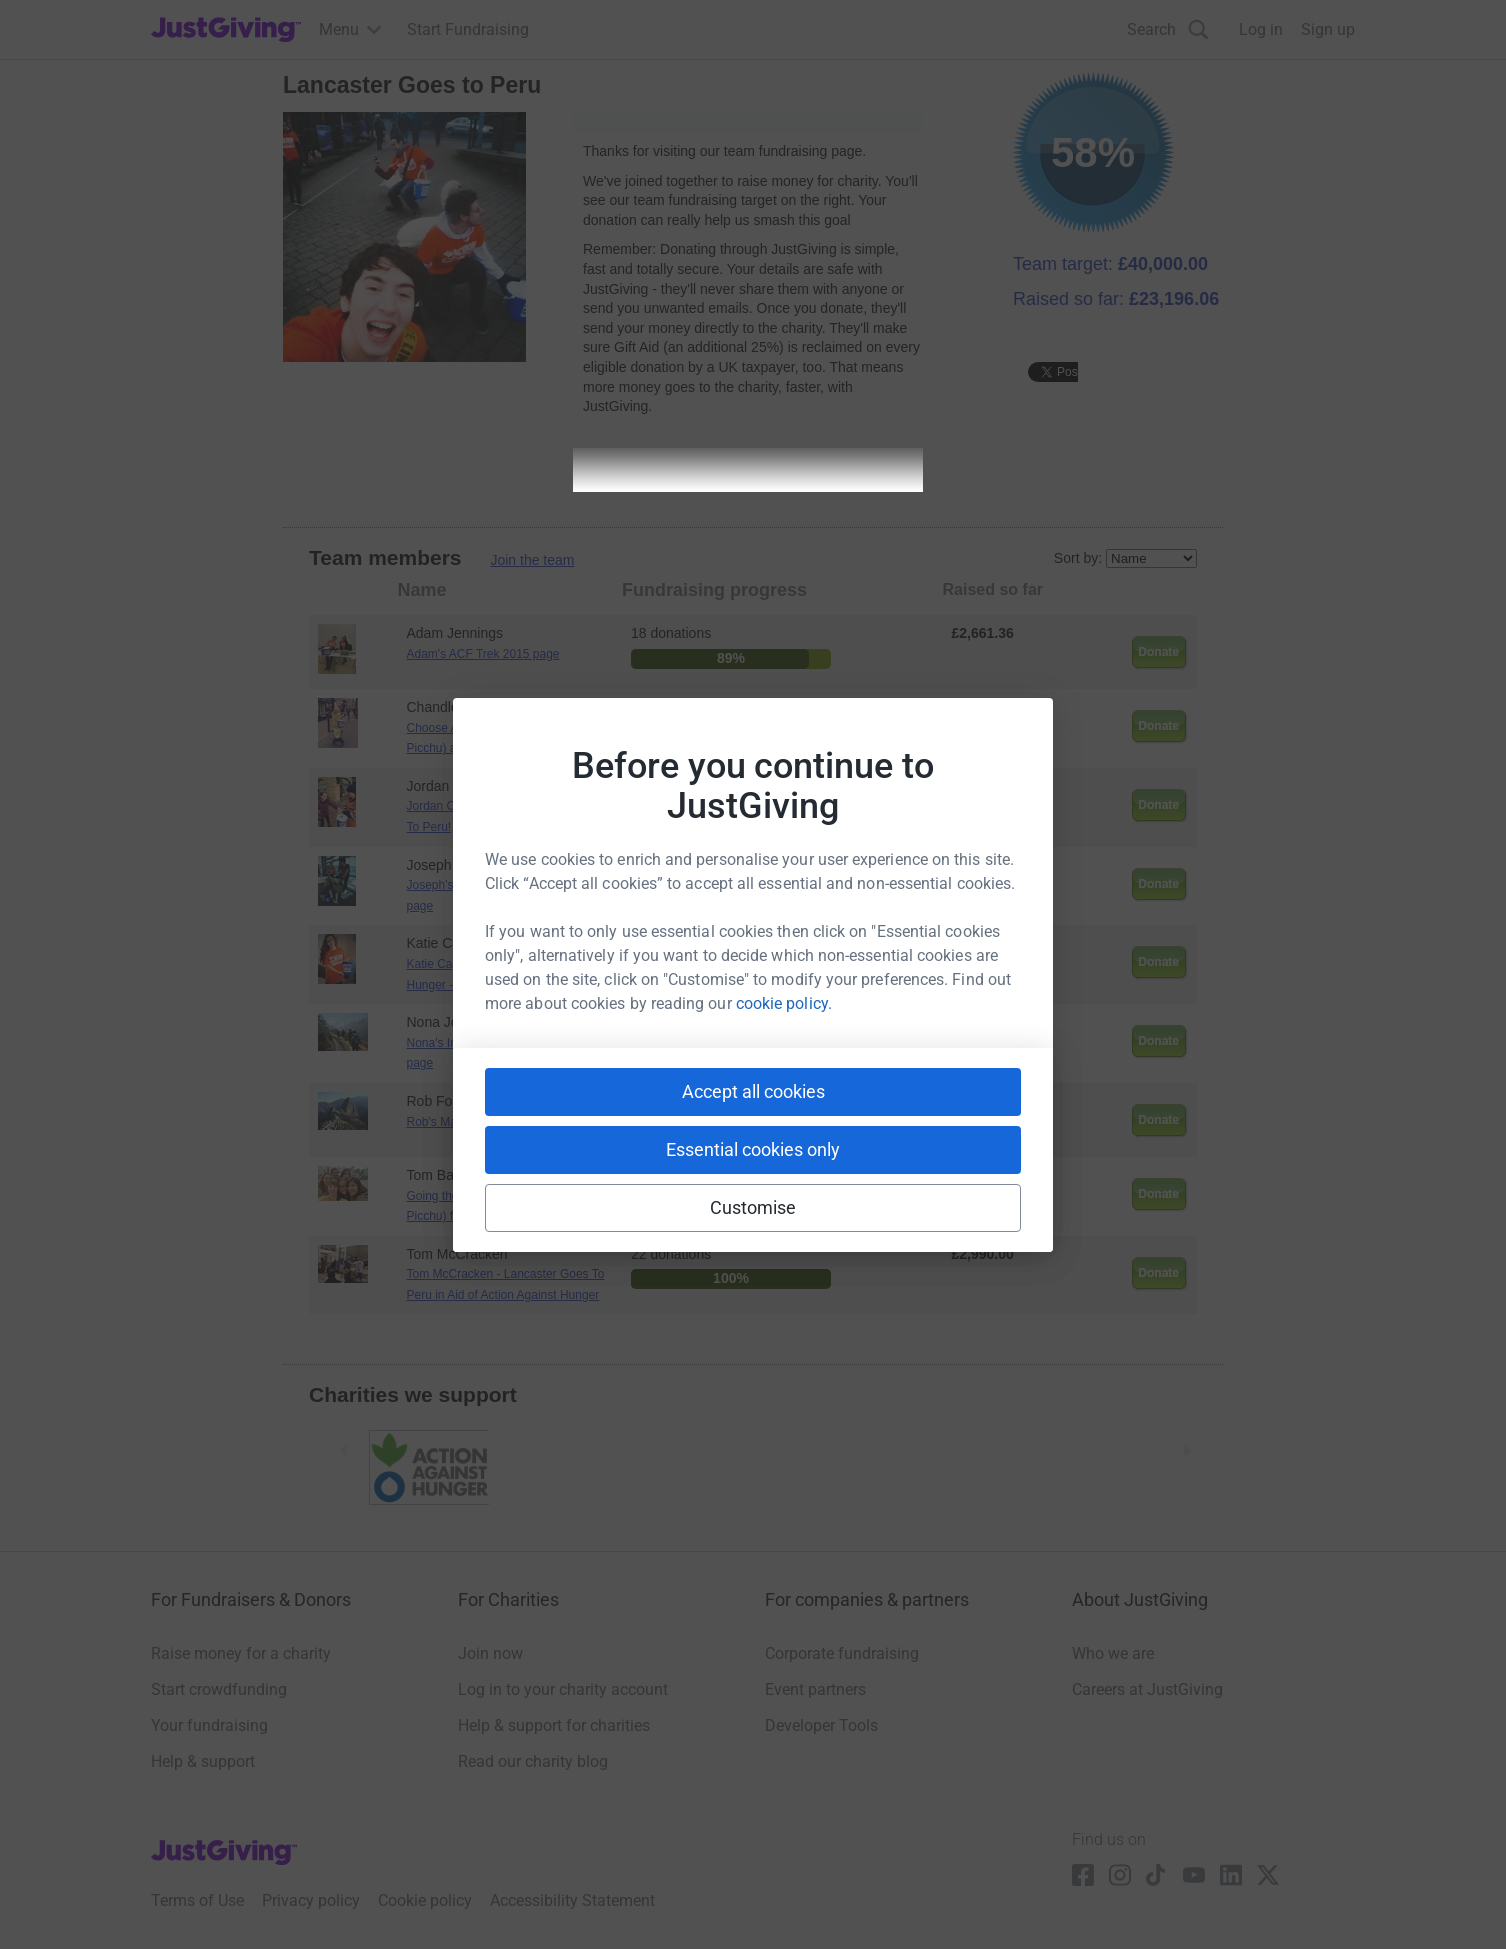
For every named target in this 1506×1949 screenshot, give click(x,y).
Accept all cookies (753, 1091)
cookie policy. (784, 1003)
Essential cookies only (753, 1149)
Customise (753, 1207)
